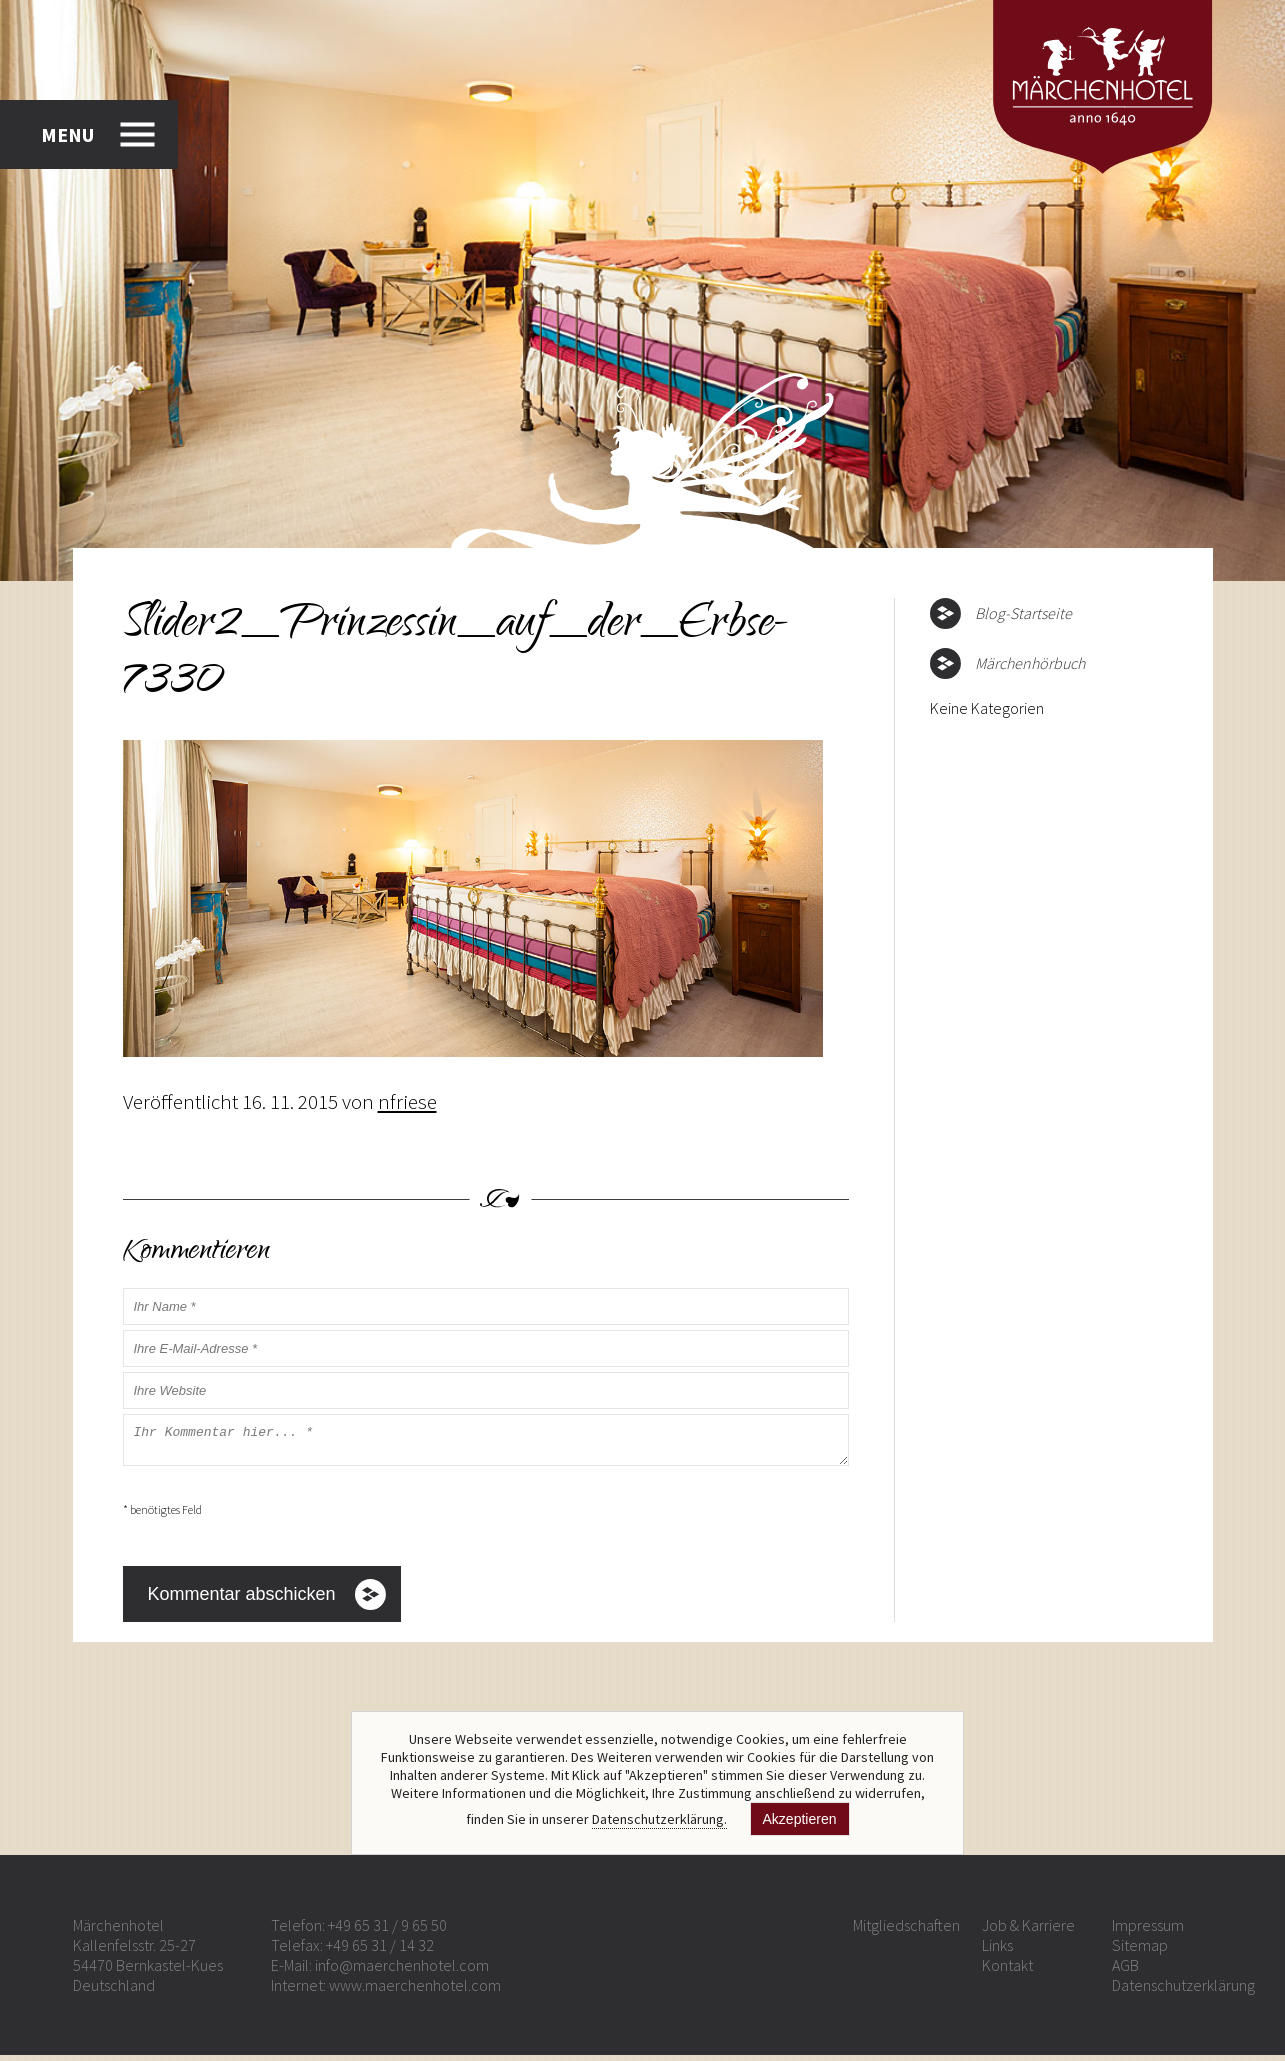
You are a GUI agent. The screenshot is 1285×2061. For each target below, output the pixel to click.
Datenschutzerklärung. (659, 1819)
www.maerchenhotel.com (415, 1991)
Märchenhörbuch (1030, 663)
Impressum (1148, 1931)
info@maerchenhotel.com (402, 1971)
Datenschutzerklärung (1183, 1991)
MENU (67, 134)
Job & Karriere (1028, 1931)
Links (997, 1951)
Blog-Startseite (1023, 613)
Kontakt (1007, 1971)
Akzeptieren (800, 1819)
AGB (1125, 1971)
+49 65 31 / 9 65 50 (387, 1931)
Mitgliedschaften (906, 1931)
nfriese (407, 1101)
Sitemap (1140, 1951)
